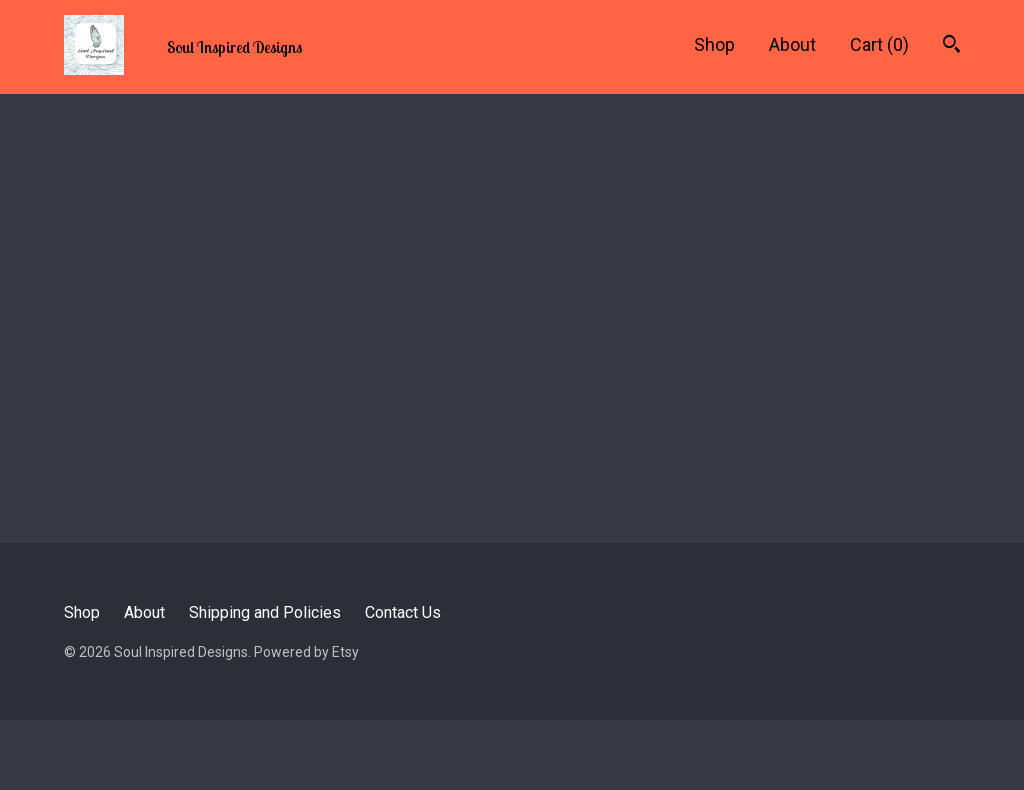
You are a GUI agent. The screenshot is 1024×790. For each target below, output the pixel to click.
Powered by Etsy (306, 652)
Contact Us (403, 612)
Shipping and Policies (265, 612)
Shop (714, 44)
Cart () (879, 44)
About (792, 44)
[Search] (951, 46)
